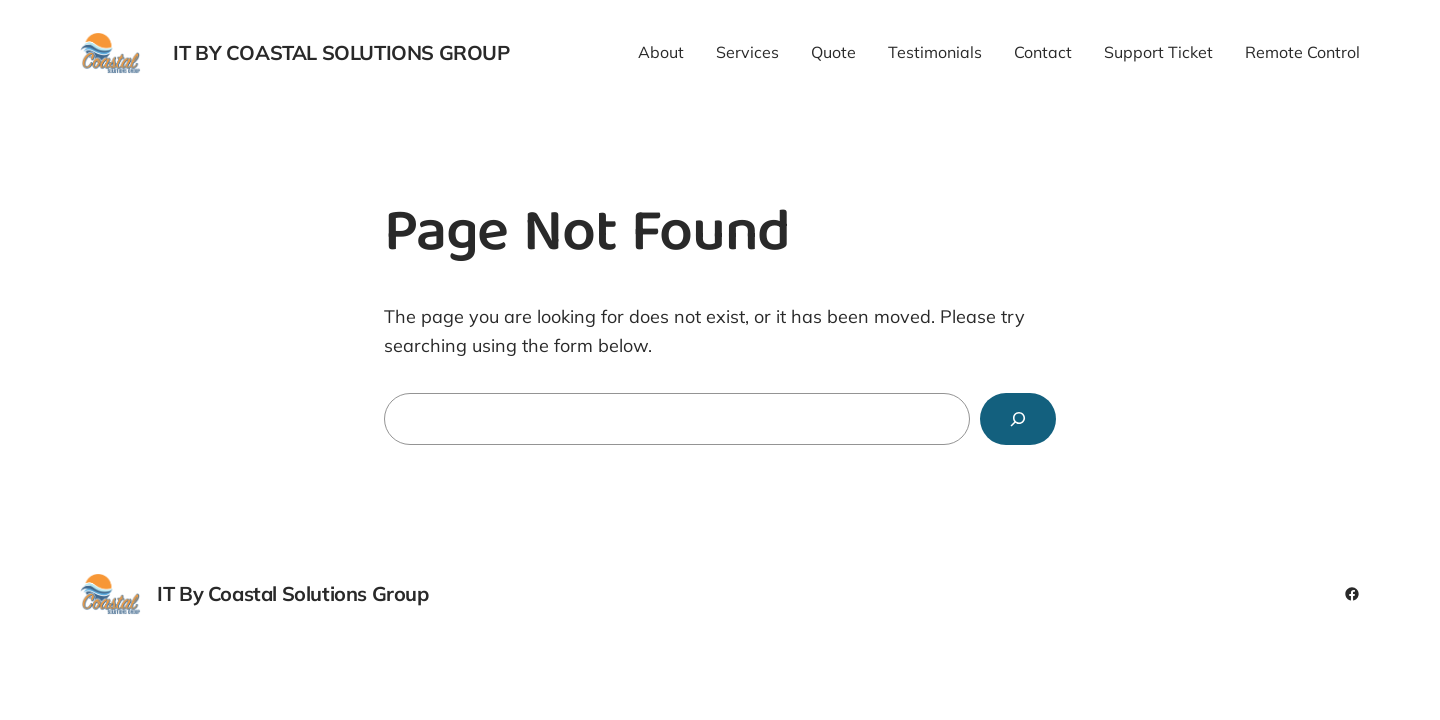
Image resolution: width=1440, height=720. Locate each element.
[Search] (1018, 419)
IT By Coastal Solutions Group (341, 52)
